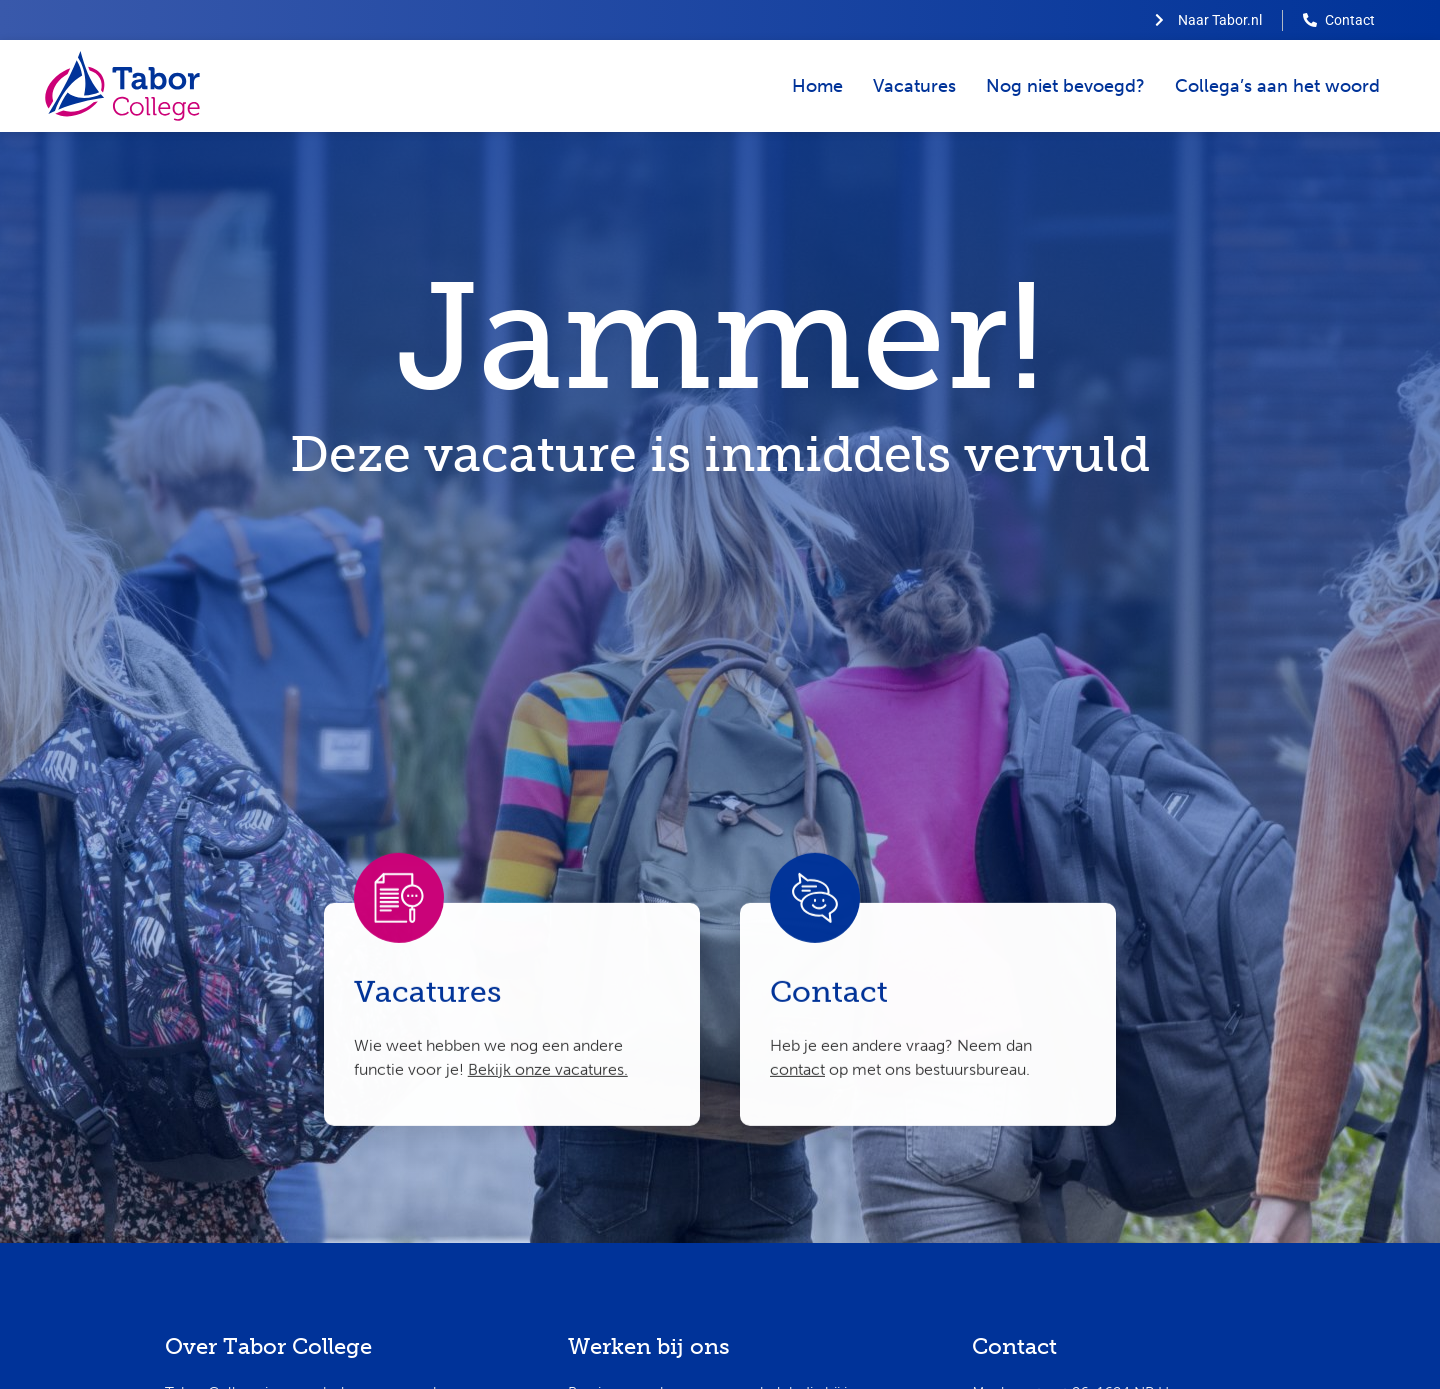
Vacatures (914, 86)
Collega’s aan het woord (1277, 86)
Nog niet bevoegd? (1065, 86)
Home (817, 86)
